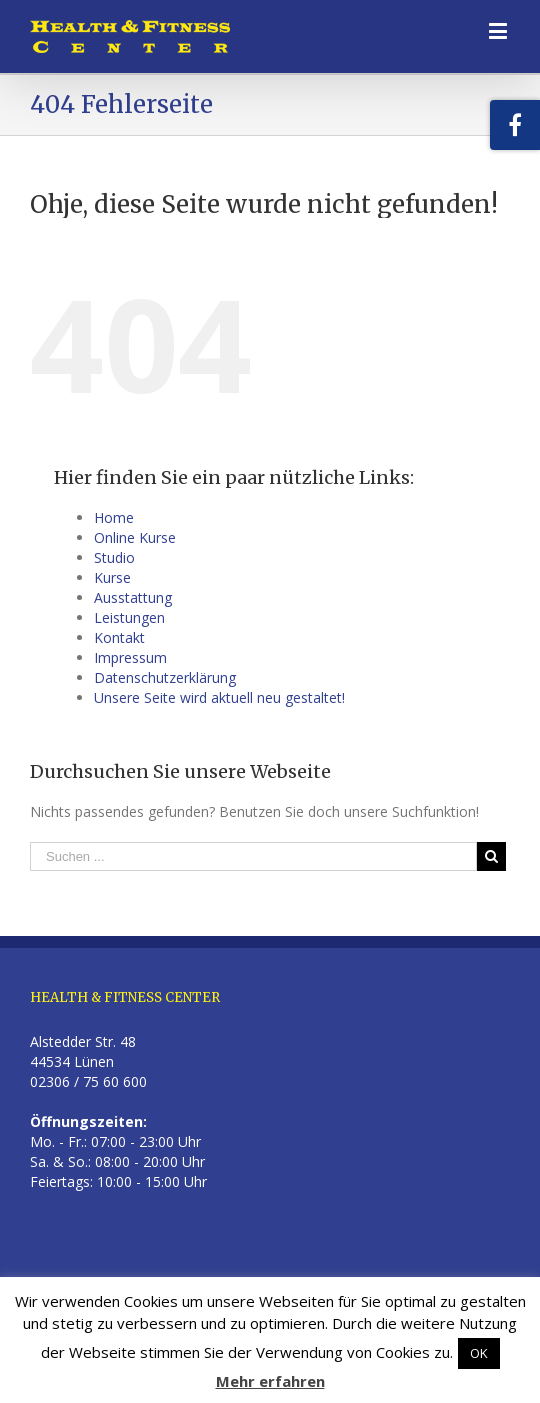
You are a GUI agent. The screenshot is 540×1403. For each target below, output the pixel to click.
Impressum (130, 657)
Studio (114, 557)
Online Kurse (135, 537)
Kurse (112, 577)
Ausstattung (133, 597)
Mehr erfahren (270, 1381)
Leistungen (129, 617)
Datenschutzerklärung (165, 677)
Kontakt (119, 637)
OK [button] (479, 1353)
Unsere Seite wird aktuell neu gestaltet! (219, 697)
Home (114, 517)
